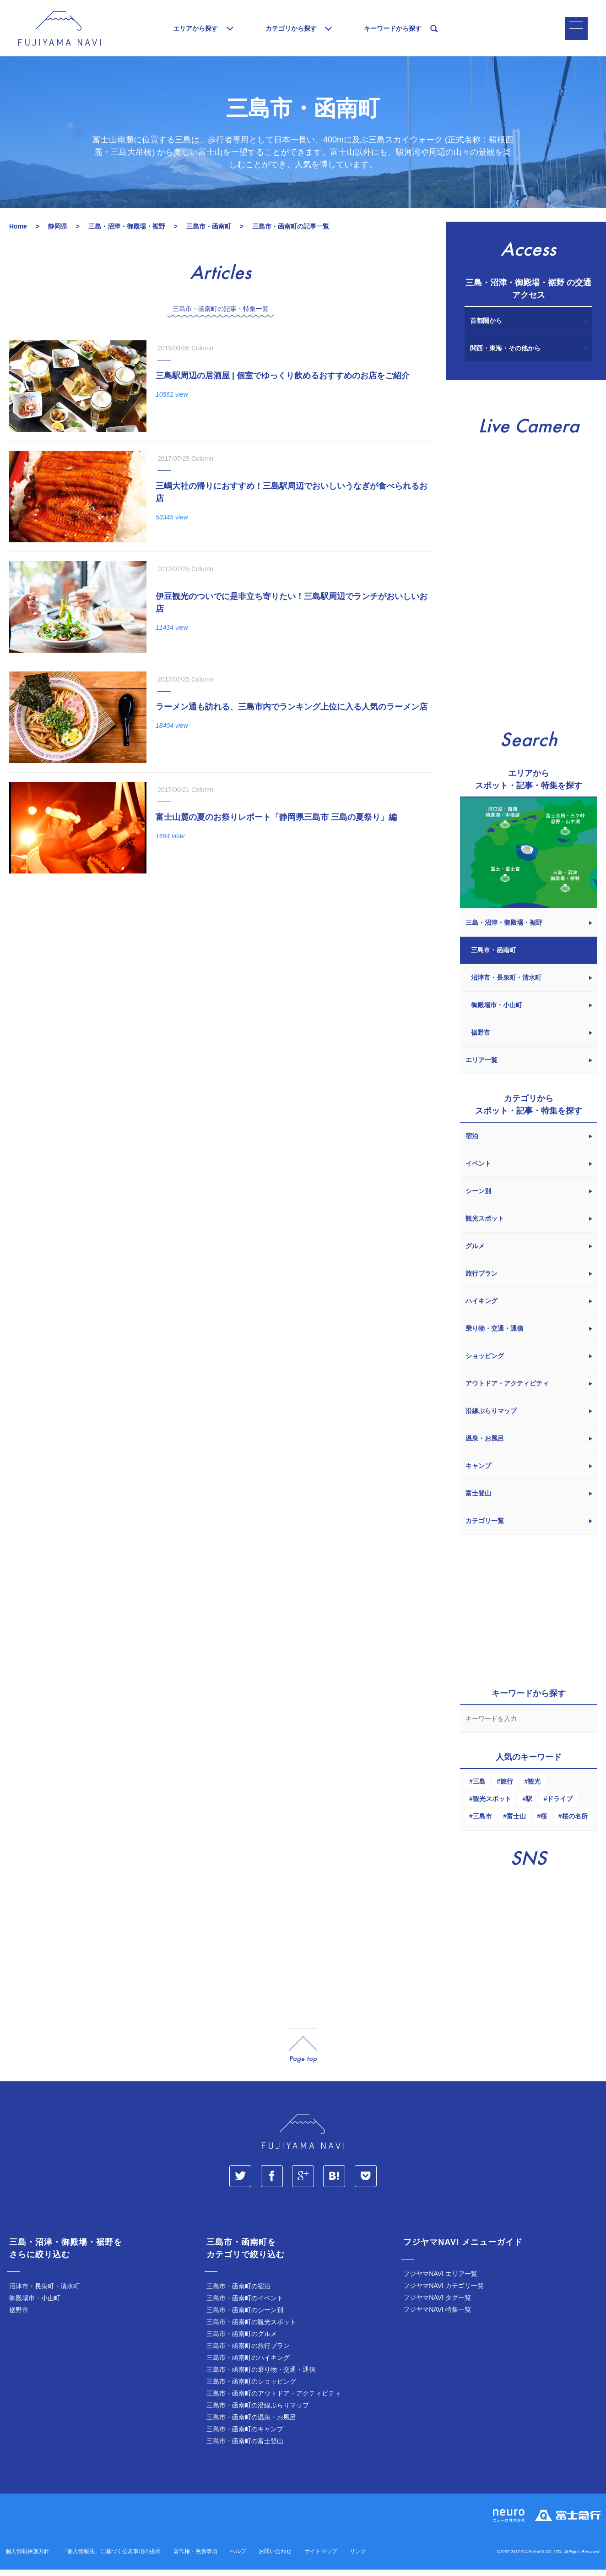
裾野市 (18, 2317)
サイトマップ (320, 2558)
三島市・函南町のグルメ (241, 2341)
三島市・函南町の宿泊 (238, 2293)
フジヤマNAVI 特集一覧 (437, 2317)
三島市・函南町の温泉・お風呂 (251, 2424)
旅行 (506, 1788)
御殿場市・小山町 (34, 2305)
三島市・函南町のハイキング (248, 2365)
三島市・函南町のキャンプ (244, 2436)
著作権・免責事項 (195, 2558)
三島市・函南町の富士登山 (244, 2448)
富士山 (516, 1823)
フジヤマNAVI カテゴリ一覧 (443, 2293)
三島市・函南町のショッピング (251, 2388)
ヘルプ (238, 2558)
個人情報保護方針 (27, 2558)
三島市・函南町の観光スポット (251, 2329)
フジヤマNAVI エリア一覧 (440, 2281)
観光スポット (492, 1806)
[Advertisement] (218, 973)
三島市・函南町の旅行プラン (248, 2353)
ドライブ (560, 1806)
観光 (534, 1788)
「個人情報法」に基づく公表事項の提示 (111, 2558)
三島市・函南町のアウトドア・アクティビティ (273, 2400)
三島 (479, 1788)
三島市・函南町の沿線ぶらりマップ (257, 2412)
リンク (358, 2558)
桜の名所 (575, 1823)
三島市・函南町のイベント (244, 2305)
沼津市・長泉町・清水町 (44, 2293)
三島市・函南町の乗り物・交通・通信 (260, 2377)
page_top (303, 2052)
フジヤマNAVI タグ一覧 (437, 2305)
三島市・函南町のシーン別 (244, 2317)
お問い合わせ (275, 2558)
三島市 (482, 1823)
